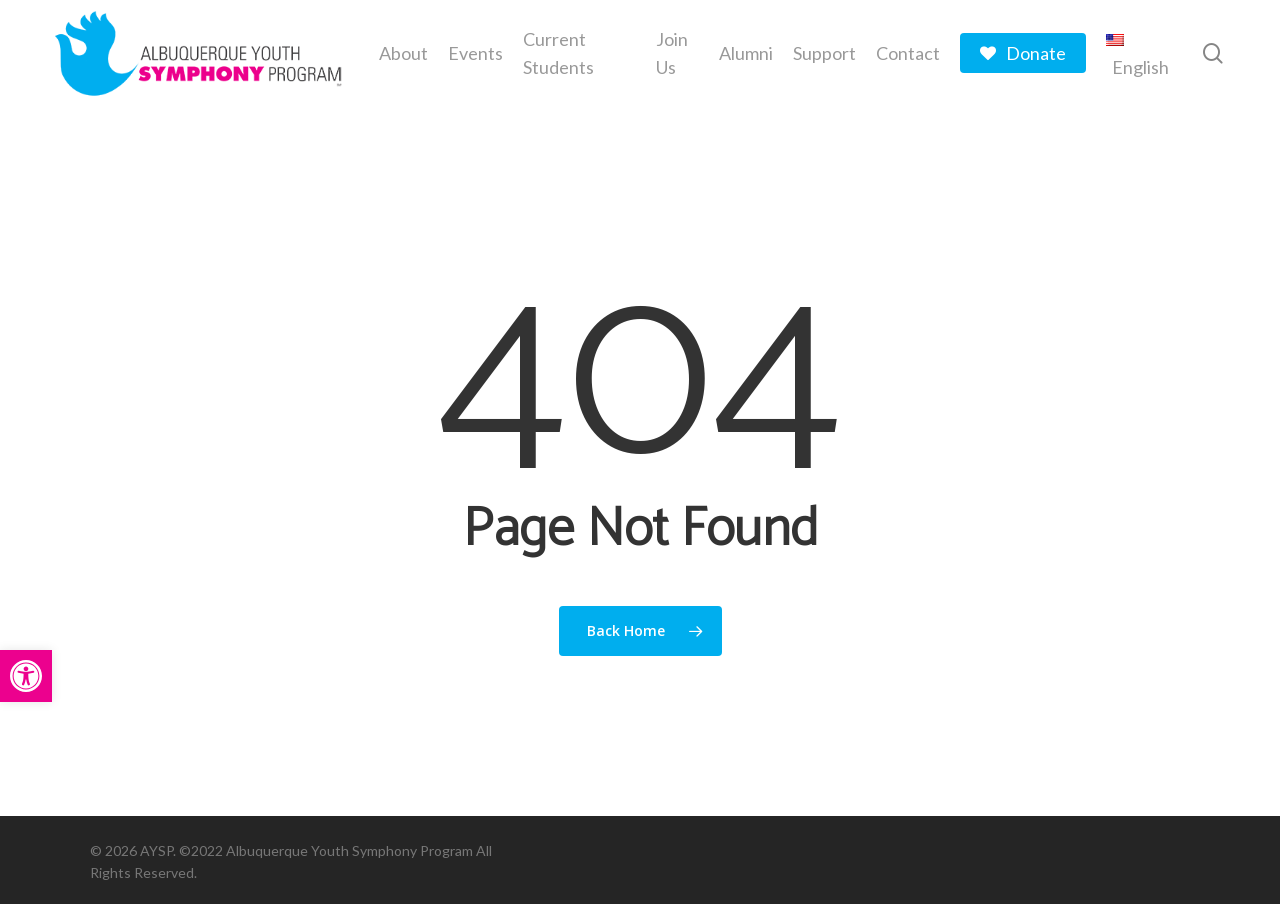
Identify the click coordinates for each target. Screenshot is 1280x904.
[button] (26, 676)
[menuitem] (1139, 53)
